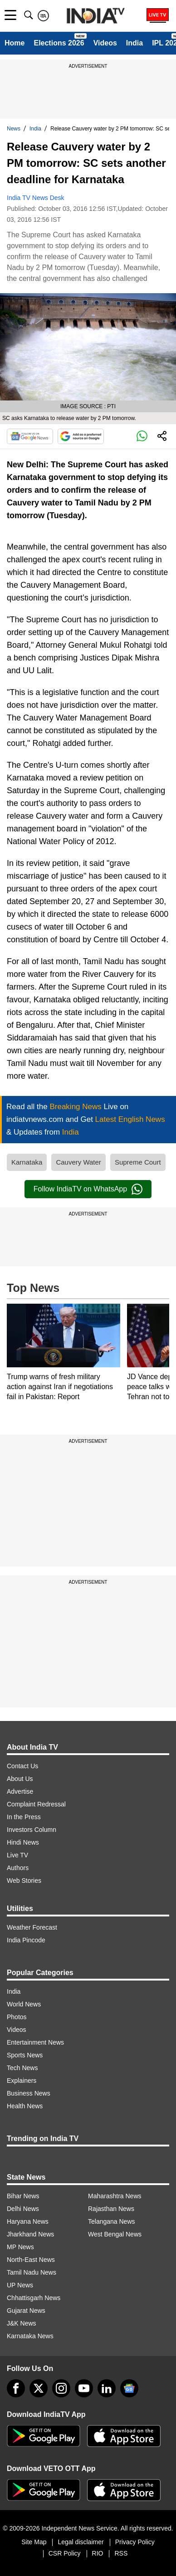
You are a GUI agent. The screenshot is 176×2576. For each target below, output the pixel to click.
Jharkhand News (30, 2234)
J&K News (21, 2323)
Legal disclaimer (80, 2542)
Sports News (25, 2055)
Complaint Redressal (36, 1804)
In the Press (24, 1817)
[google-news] (129, 2388)
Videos (105, 43)
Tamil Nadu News (31, 2272)
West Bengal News (115, 2234)
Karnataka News (30, 2336)
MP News (20, 2247)
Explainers (21, 2080)
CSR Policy (65, 2553)
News (13, 128)
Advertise (20, 1791)
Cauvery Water (78, 1162)
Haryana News (28, 2221)
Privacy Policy (135, 2542)
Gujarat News (26, 2310)
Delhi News (23, 2208)
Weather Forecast (32, 1927)
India (134, 43)
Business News (28, 2093)
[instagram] (61, 2388)
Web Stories (24, 1880)
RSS (120, 2553)
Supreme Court (138, 1162)
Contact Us (22, 1766)
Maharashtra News (115, 2196)
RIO (97, 2553)
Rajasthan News (111, 2208)
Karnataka (26, 1162)
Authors (18, 1867)
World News (24, 2004)
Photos (17, 2017)
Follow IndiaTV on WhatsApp (88, 1189)
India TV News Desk (35, 197)
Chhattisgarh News (33, 2297)
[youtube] (84, 2388)
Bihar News (23, 2196)
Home (14, 43)
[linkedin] (107, 2388)
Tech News (22, 2067)
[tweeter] (38, 2388)
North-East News (31, 2259)
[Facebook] (16, 2388)
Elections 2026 (59, 43)
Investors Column (31, 1829)
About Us (20, 1778)
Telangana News (111, 2221)
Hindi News (23, 1842)
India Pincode (26, 1940)
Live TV (17, 1855)
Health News (25, 2106)
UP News (20, 2285)
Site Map (33, 2542)
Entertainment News (35, 2042)
